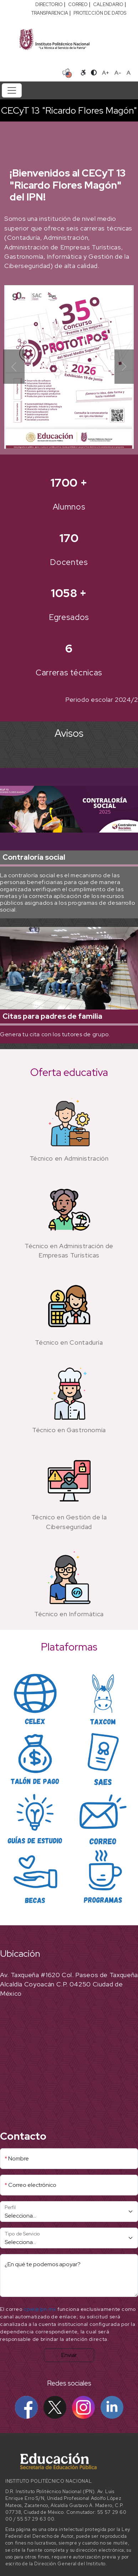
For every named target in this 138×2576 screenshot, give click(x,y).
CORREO (78, 4)
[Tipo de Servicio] (69, 2238)
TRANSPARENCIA (49, 13)
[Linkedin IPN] (112, 2407)
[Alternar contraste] (94, 73)
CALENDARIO (108, 4)
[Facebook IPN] (26, 2407)
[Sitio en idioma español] (67, 72)
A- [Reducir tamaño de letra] (117, 72)
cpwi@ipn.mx (40, 2309)
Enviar (69, 2355)
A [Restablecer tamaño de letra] (129, 72)
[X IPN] (55, 2407)
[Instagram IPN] (83, 2407)
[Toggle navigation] (12, 90)
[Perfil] (69, 2211)
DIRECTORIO (49, 4)
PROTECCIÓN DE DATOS (99, 13)
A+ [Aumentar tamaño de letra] (105, 72)
